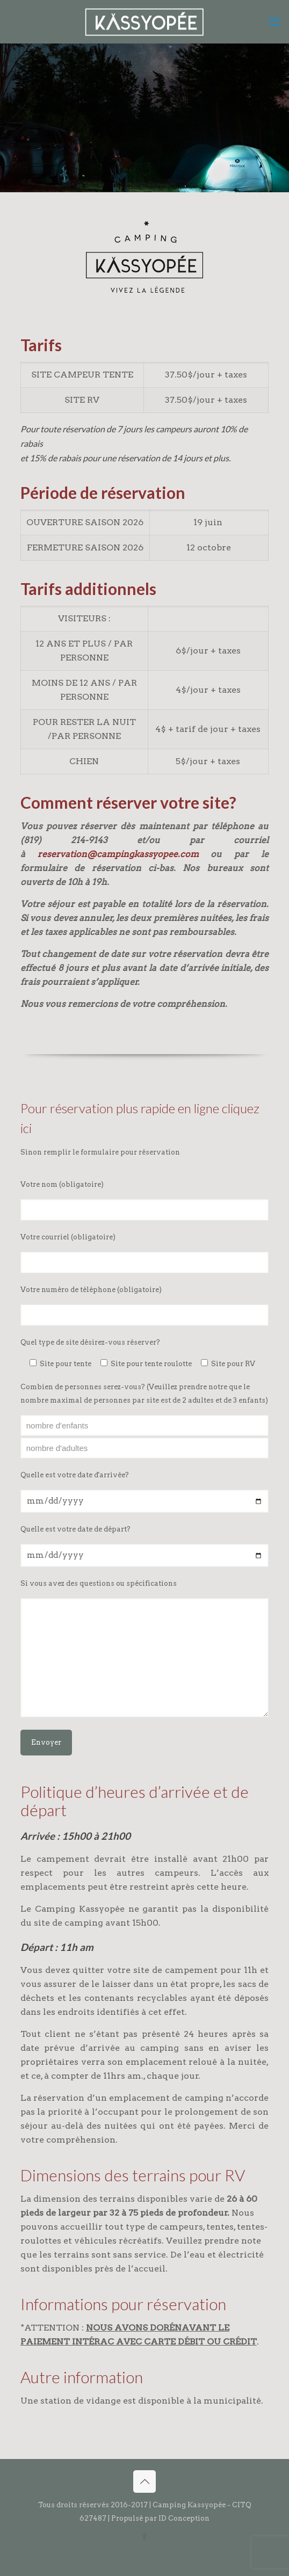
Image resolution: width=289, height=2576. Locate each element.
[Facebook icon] (145, 2537)
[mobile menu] (274, 21)
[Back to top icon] (144, 2481)
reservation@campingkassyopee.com (118, 854)
